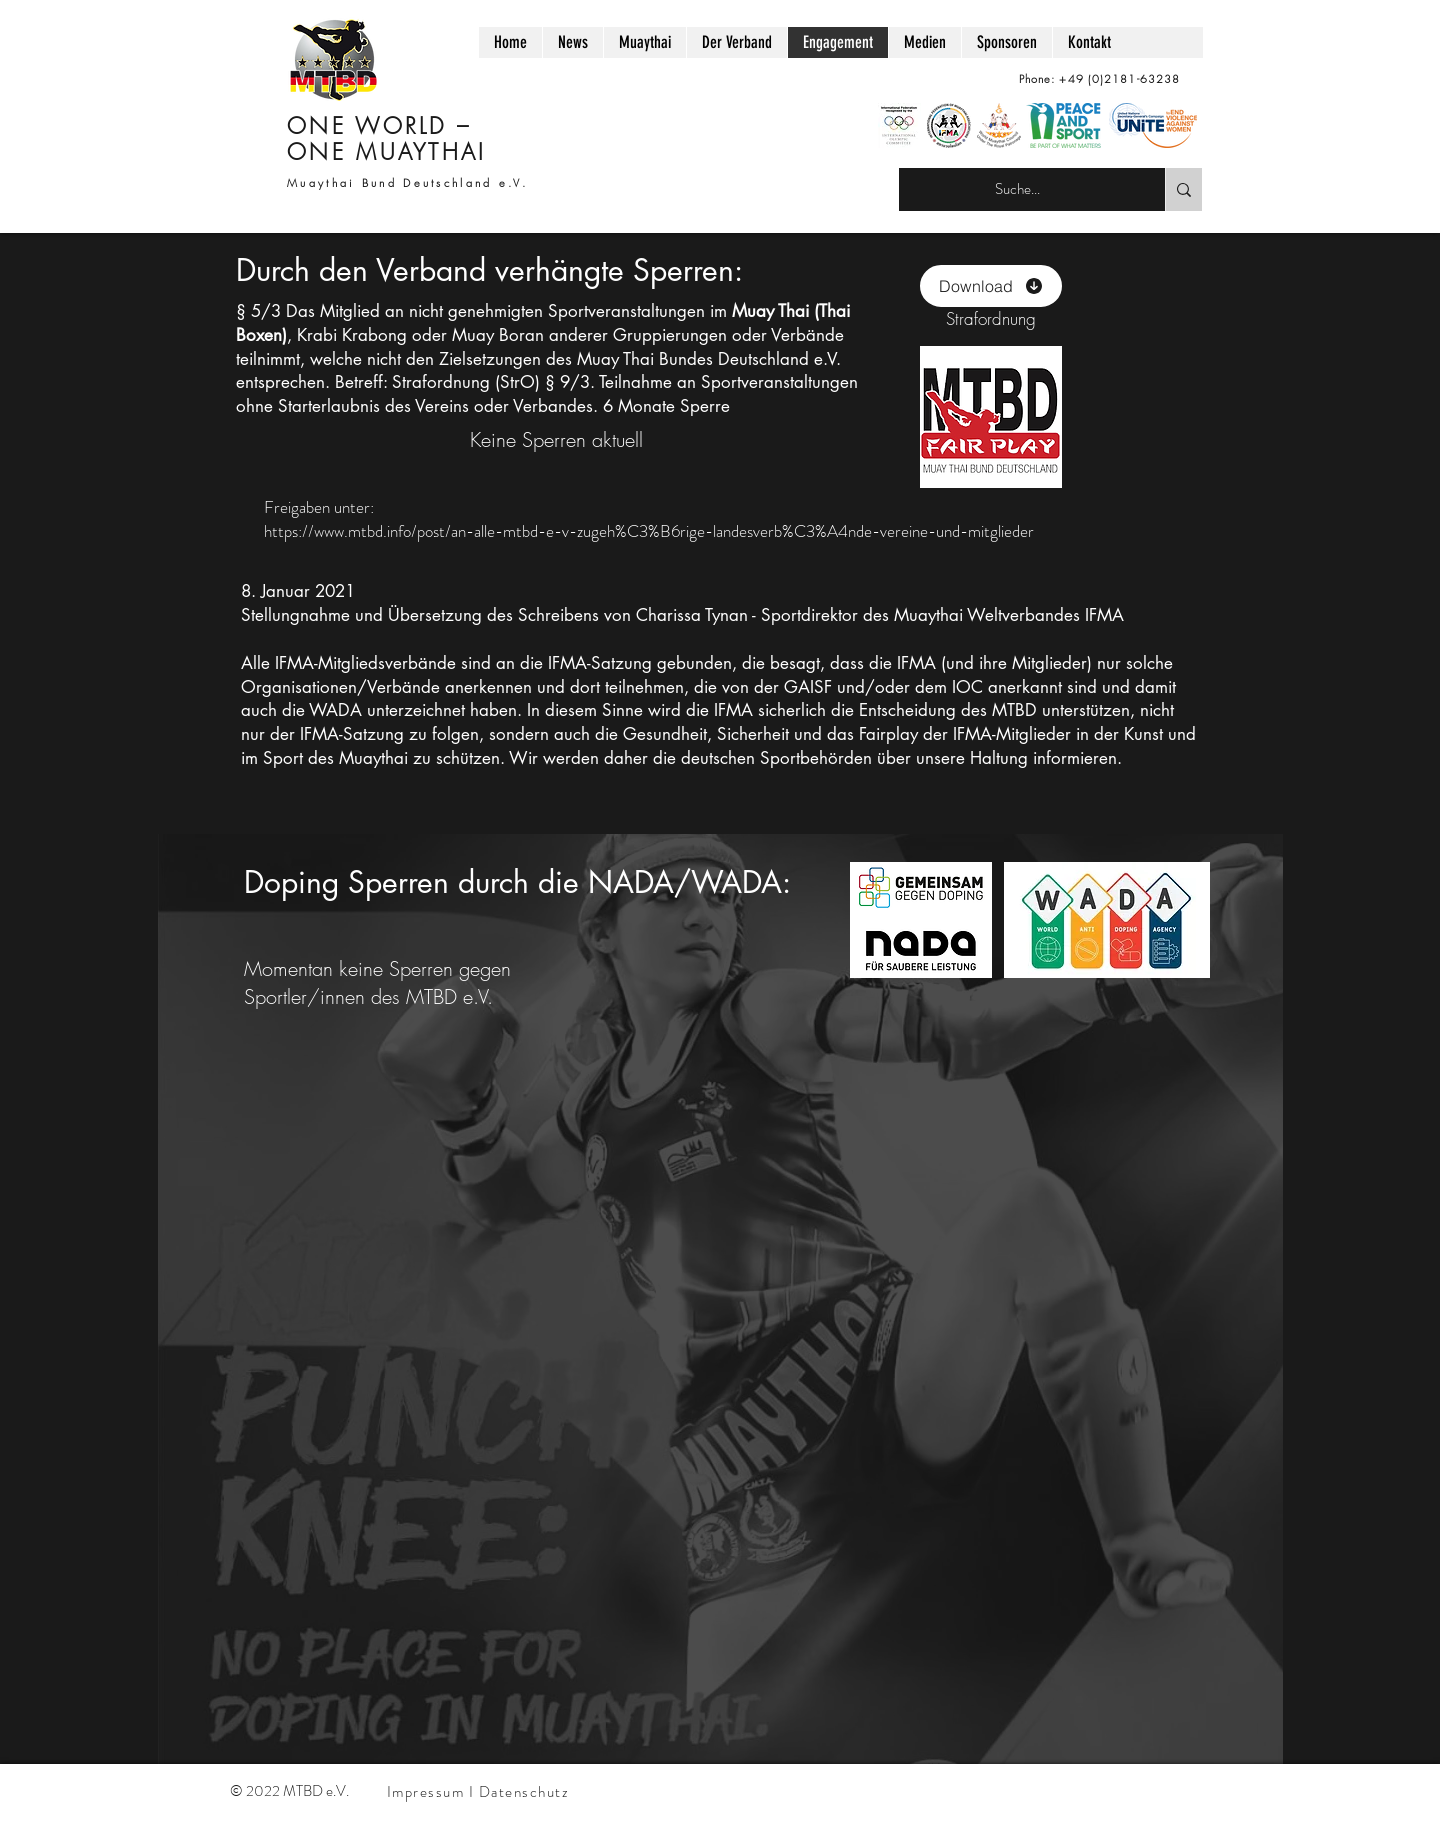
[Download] (991, 286)
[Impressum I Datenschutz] (480, 1792)
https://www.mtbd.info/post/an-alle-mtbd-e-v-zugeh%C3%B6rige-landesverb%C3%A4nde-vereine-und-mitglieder (649, 531)
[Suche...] (1017, 189)
